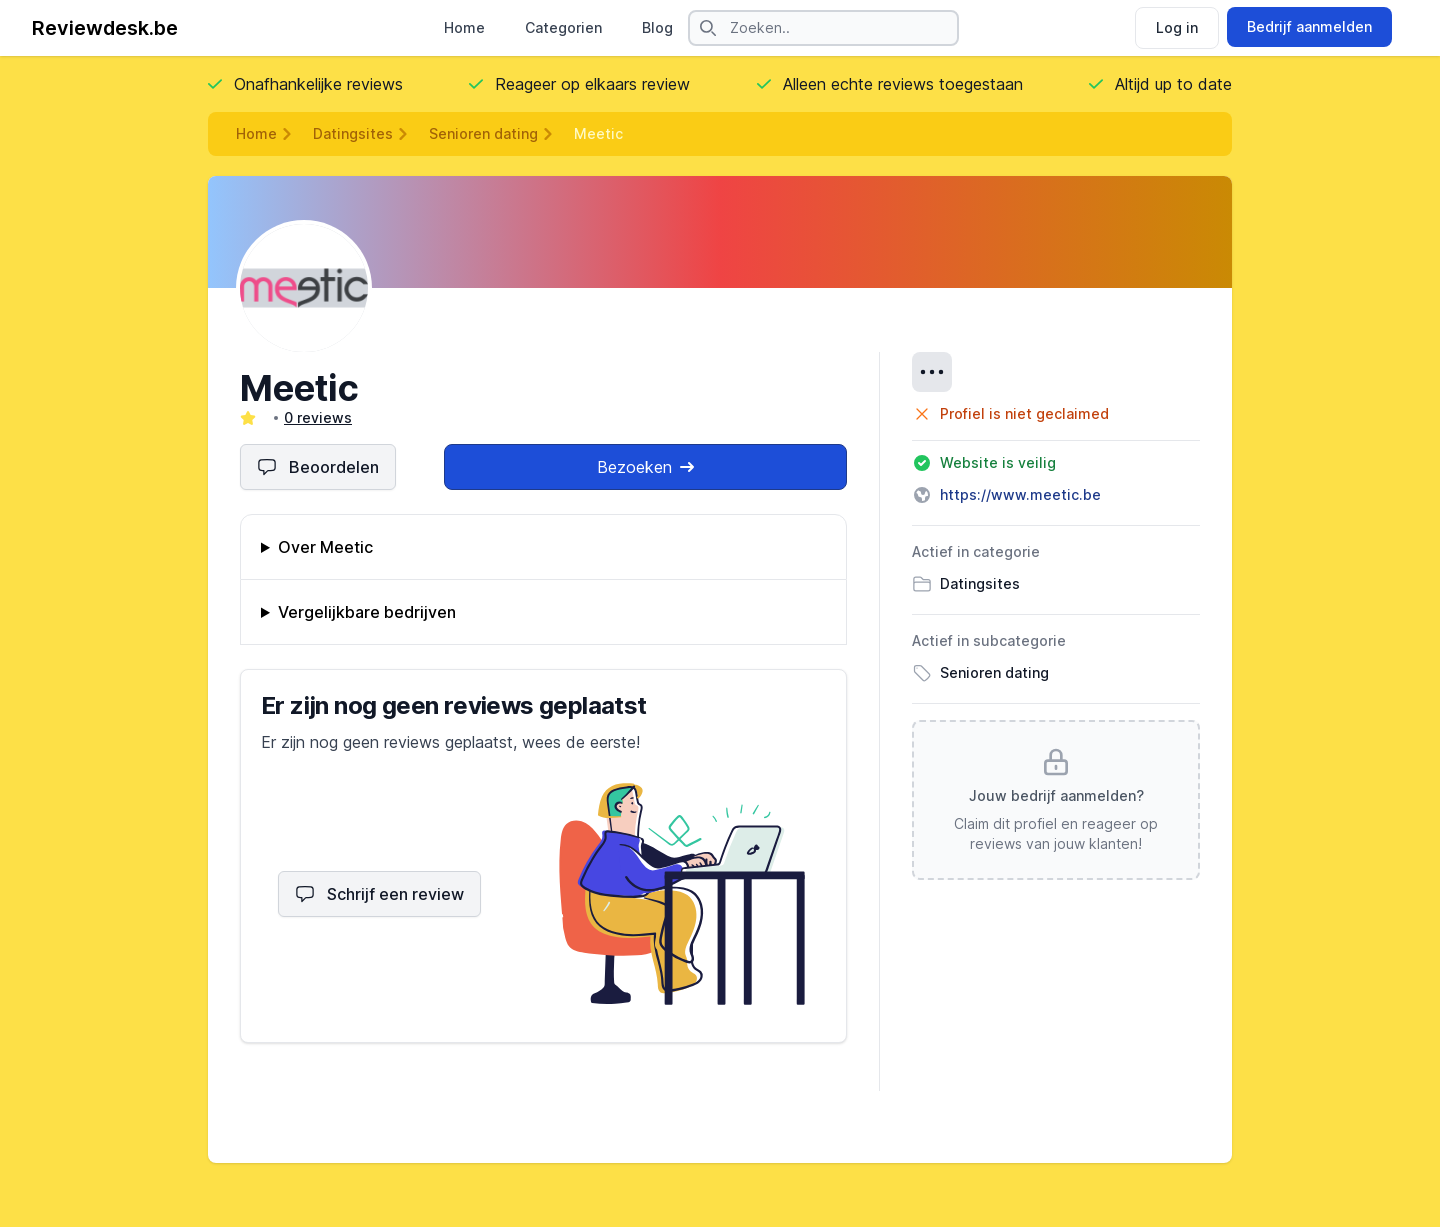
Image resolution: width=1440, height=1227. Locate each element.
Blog (657, 27)
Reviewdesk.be (105, 28)
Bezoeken (645, 467)
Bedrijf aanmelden (1309, 26)
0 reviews (318, 417)
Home (464, 27)
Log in (1177, 27)
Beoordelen (318, 467)
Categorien (563, 27)
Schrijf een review (379, 894)
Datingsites (353, 133)
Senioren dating (483, 133)
